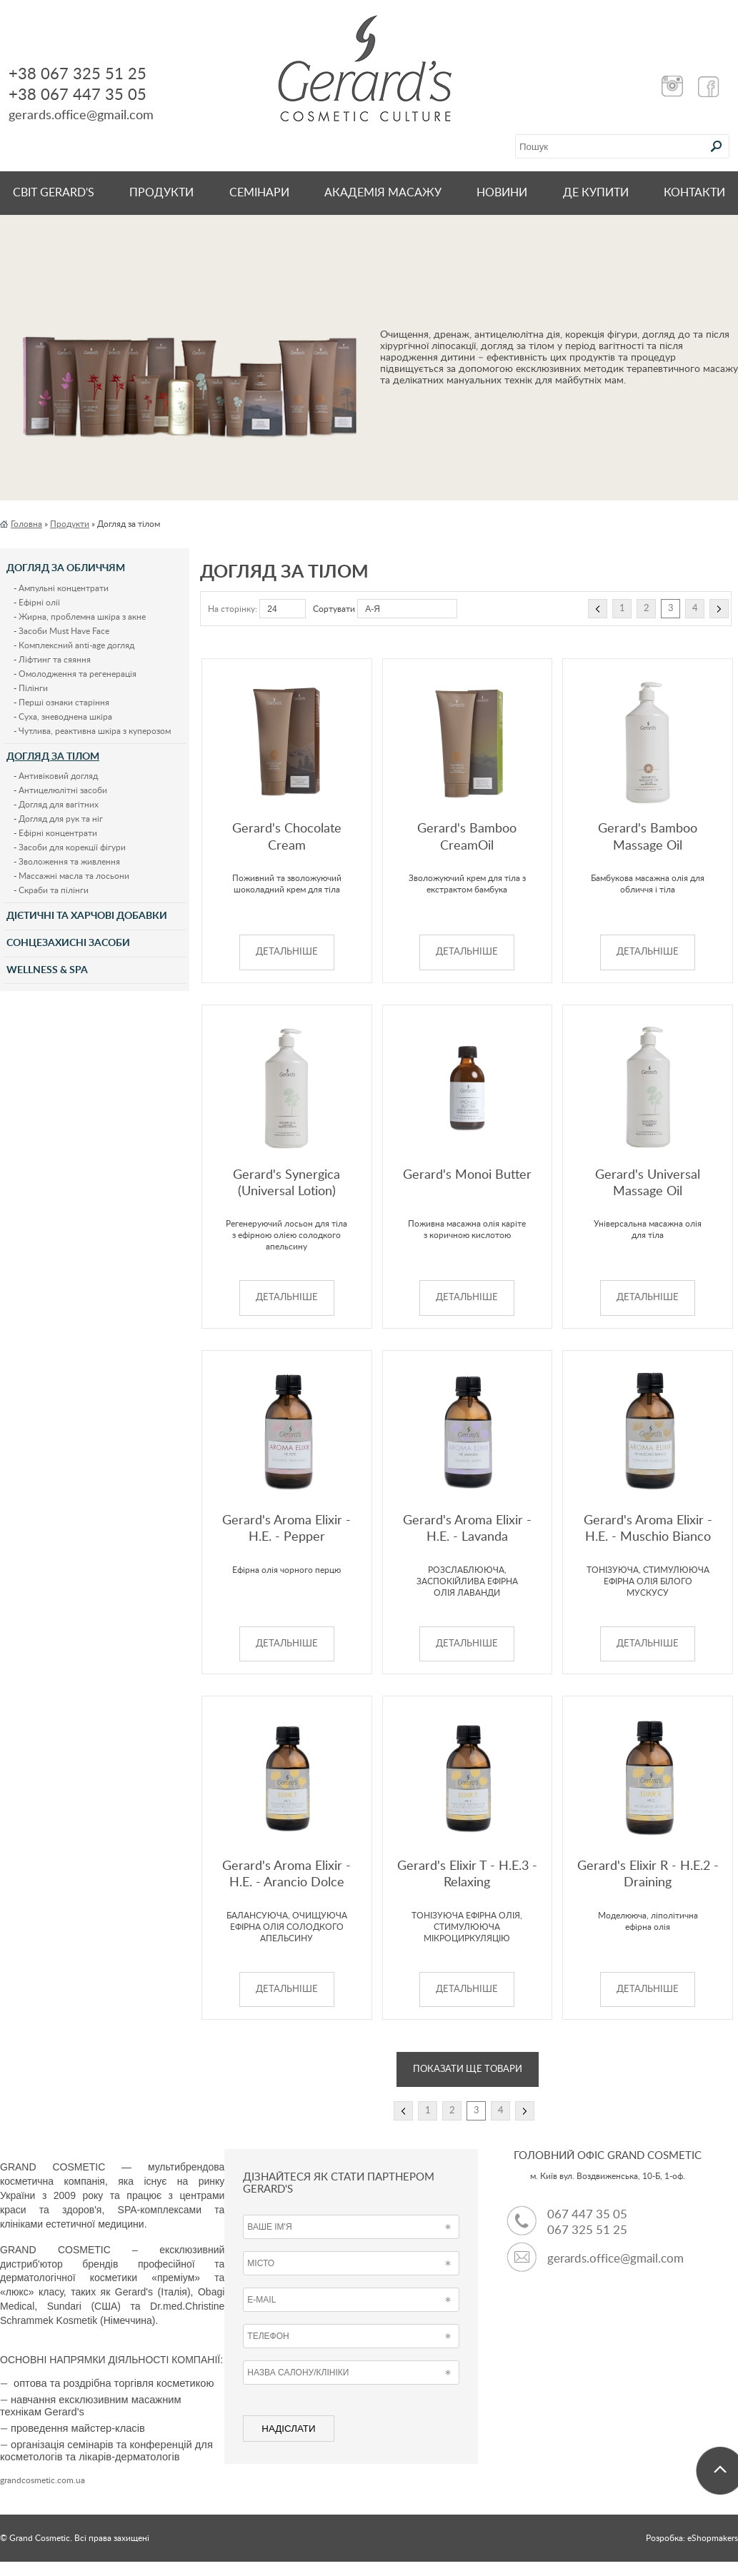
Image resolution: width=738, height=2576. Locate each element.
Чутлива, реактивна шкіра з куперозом (95, 731)
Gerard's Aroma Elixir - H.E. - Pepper (286, 1529)
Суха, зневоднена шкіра (65, 717)
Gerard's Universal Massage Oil (647, 1183)
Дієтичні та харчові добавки (86, 916)
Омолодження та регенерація (77, 674)
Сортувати (334, 609)
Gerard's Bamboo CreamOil (467, 837)
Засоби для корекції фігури (72, 847)
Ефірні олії (39, 602)
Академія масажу (383, 192)
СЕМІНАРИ (259, 192)
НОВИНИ (502, 192)
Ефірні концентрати (58, 833)
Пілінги (33, 688)
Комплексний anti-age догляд (76, 645)
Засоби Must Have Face (64, 631)
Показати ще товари (467, 2069)
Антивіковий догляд (58, 776)
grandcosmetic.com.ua (42, 2480)
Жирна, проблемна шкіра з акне (82, 617)
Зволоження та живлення (69, 861)
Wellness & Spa (47, 970)
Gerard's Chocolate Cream (286, 837)
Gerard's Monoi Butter (467, 1175)
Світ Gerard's (53, 192)
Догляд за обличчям (65, 568)
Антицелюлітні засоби (63, 790)
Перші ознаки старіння (64, 702)
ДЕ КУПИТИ (596, 192)
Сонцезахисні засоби (68, 943)
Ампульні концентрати (64, 588)
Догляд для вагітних (59, 804)
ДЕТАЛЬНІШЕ (287, 952)
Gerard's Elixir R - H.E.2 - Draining (648, 1874)
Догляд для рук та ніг (61, 819)
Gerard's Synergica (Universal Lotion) (286, 1183)
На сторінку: (232, 609)
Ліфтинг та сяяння (55, 659)
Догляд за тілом (52, 757)
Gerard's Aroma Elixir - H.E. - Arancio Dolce (286, 1874)
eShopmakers (712, 2538)
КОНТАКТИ (694, 192)
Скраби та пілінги (54, 890)
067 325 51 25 (587, 2230)
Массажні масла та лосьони (74, 876)
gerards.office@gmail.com (615, 2259)
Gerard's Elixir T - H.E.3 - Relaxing (467, 1874)
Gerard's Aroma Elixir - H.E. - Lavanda (467, 1529)
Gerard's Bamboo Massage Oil (647, 837)
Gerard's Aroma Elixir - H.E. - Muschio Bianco (648, 1529)
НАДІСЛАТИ (288, 2428)
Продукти (161, 192)
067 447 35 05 (587, 2214)
